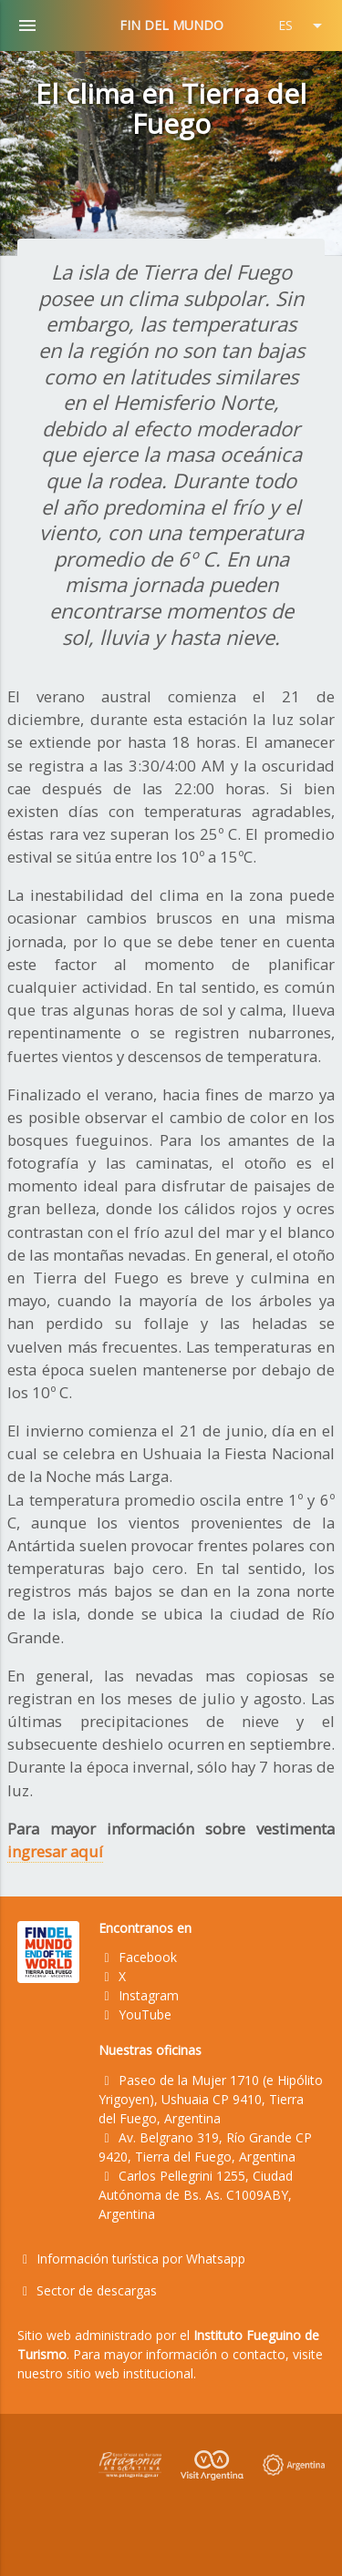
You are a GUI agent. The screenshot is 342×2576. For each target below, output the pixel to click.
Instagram (138, 1995)
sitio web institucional (130, 2373)
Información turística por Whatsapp (131, 2258)
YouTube (134, 2014)
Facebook (137, 1957)
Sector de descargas (87, 2290)
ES (303, 25)
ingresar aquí (55, 1851)
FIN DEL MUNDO (171, 25)
